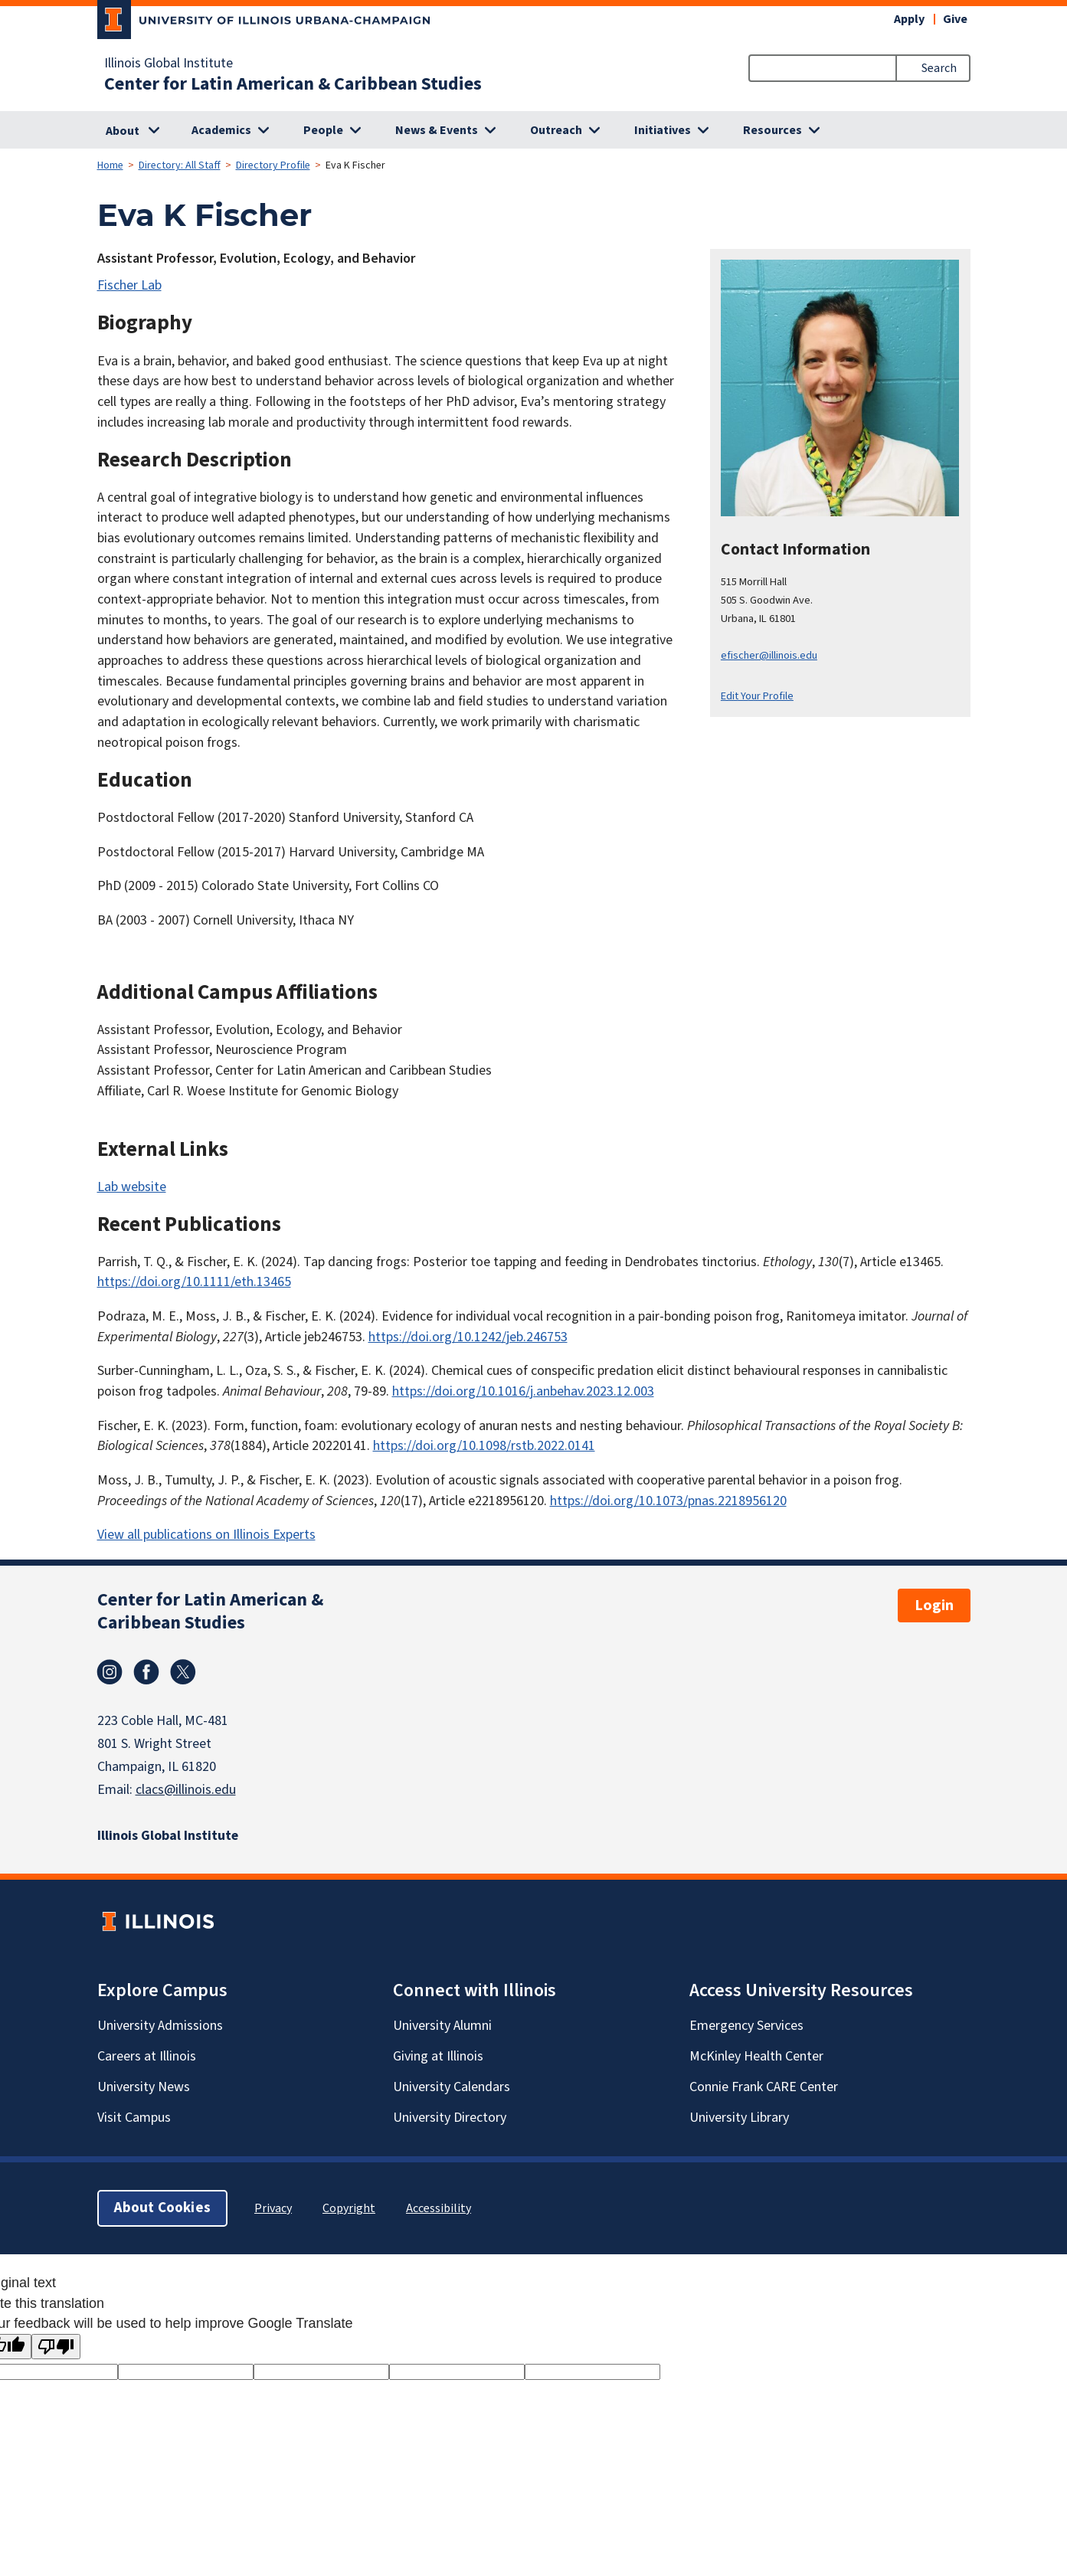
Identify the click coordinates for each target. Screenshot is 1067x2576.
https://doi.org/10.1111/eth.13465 (194, 1281)
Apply (909, 19)
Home (110, 165)
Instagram (109, 1672)
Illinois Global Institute (168, 63)
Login (934, 1605)
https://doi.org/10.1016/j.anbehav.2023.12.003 (523, 1391)
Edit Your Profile (757, 696)
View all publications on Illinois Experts (206, 1534)
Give (955, 19)
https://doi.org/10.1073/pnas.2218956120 (668, 1501)
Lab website (131, 1186)
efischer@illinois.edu (769, 655)
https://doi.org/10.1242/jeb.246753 (468, 1337)
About (122, 131)
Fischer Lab (129, 285)
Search (939, 68)
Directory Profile (273, 165)
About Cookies (162, 2208)
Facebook (146, 1672)
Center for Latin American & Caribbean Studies (293, 84)
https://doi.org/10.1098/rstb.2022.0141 (484, 1445)
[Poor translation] (55, 2346)
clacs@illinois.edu (186, 1789)
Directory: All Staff (180, 165)
